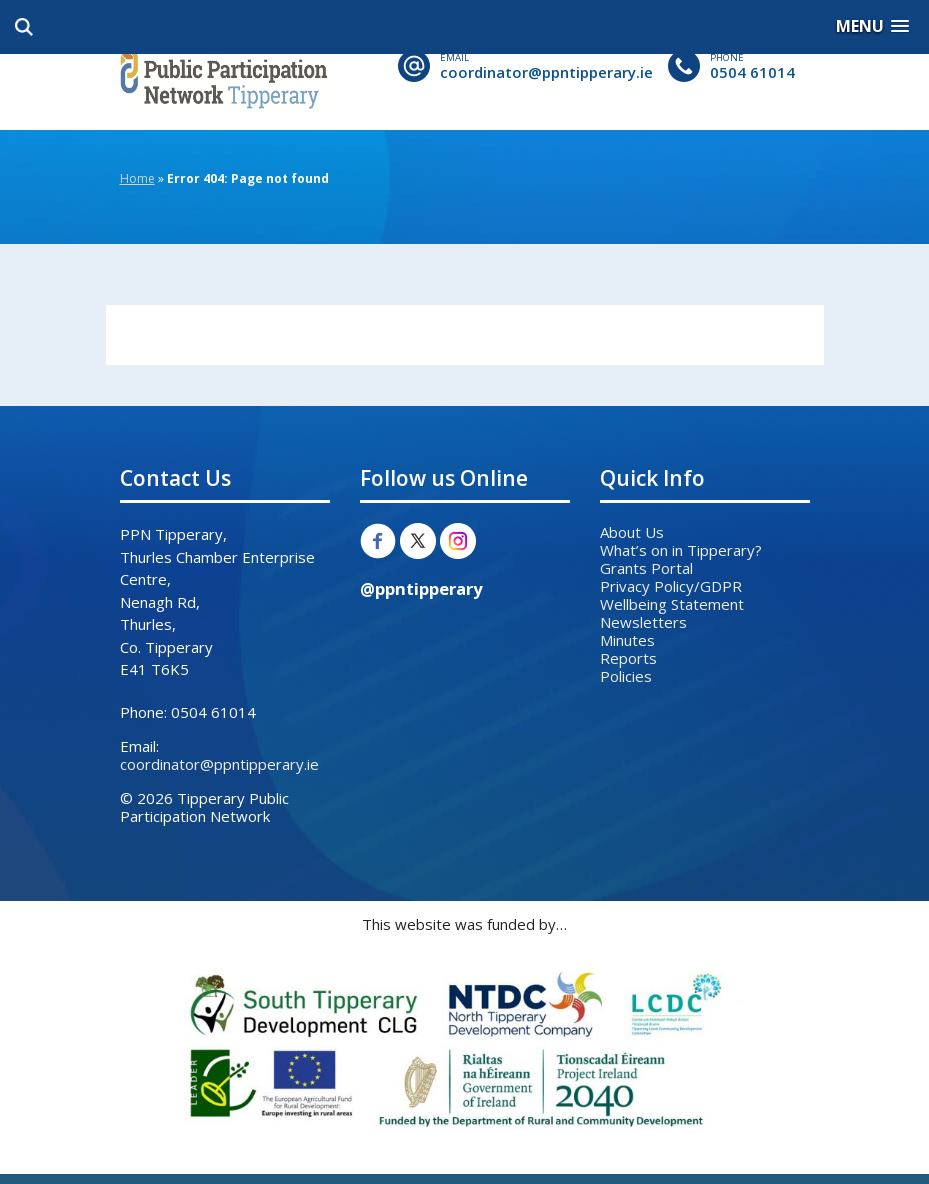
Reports (628, 658)
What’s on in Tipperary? (681, 550)
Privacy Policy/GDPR (671, 586)
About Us (632, 532)
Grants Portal (646, 568)
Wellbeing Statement (672, 604)
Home (137, 178)
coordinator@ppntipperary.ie (546, 72)
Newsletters (643, 622)
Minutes (627, 640)
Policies (626, 676)
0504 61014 (752, 72)
